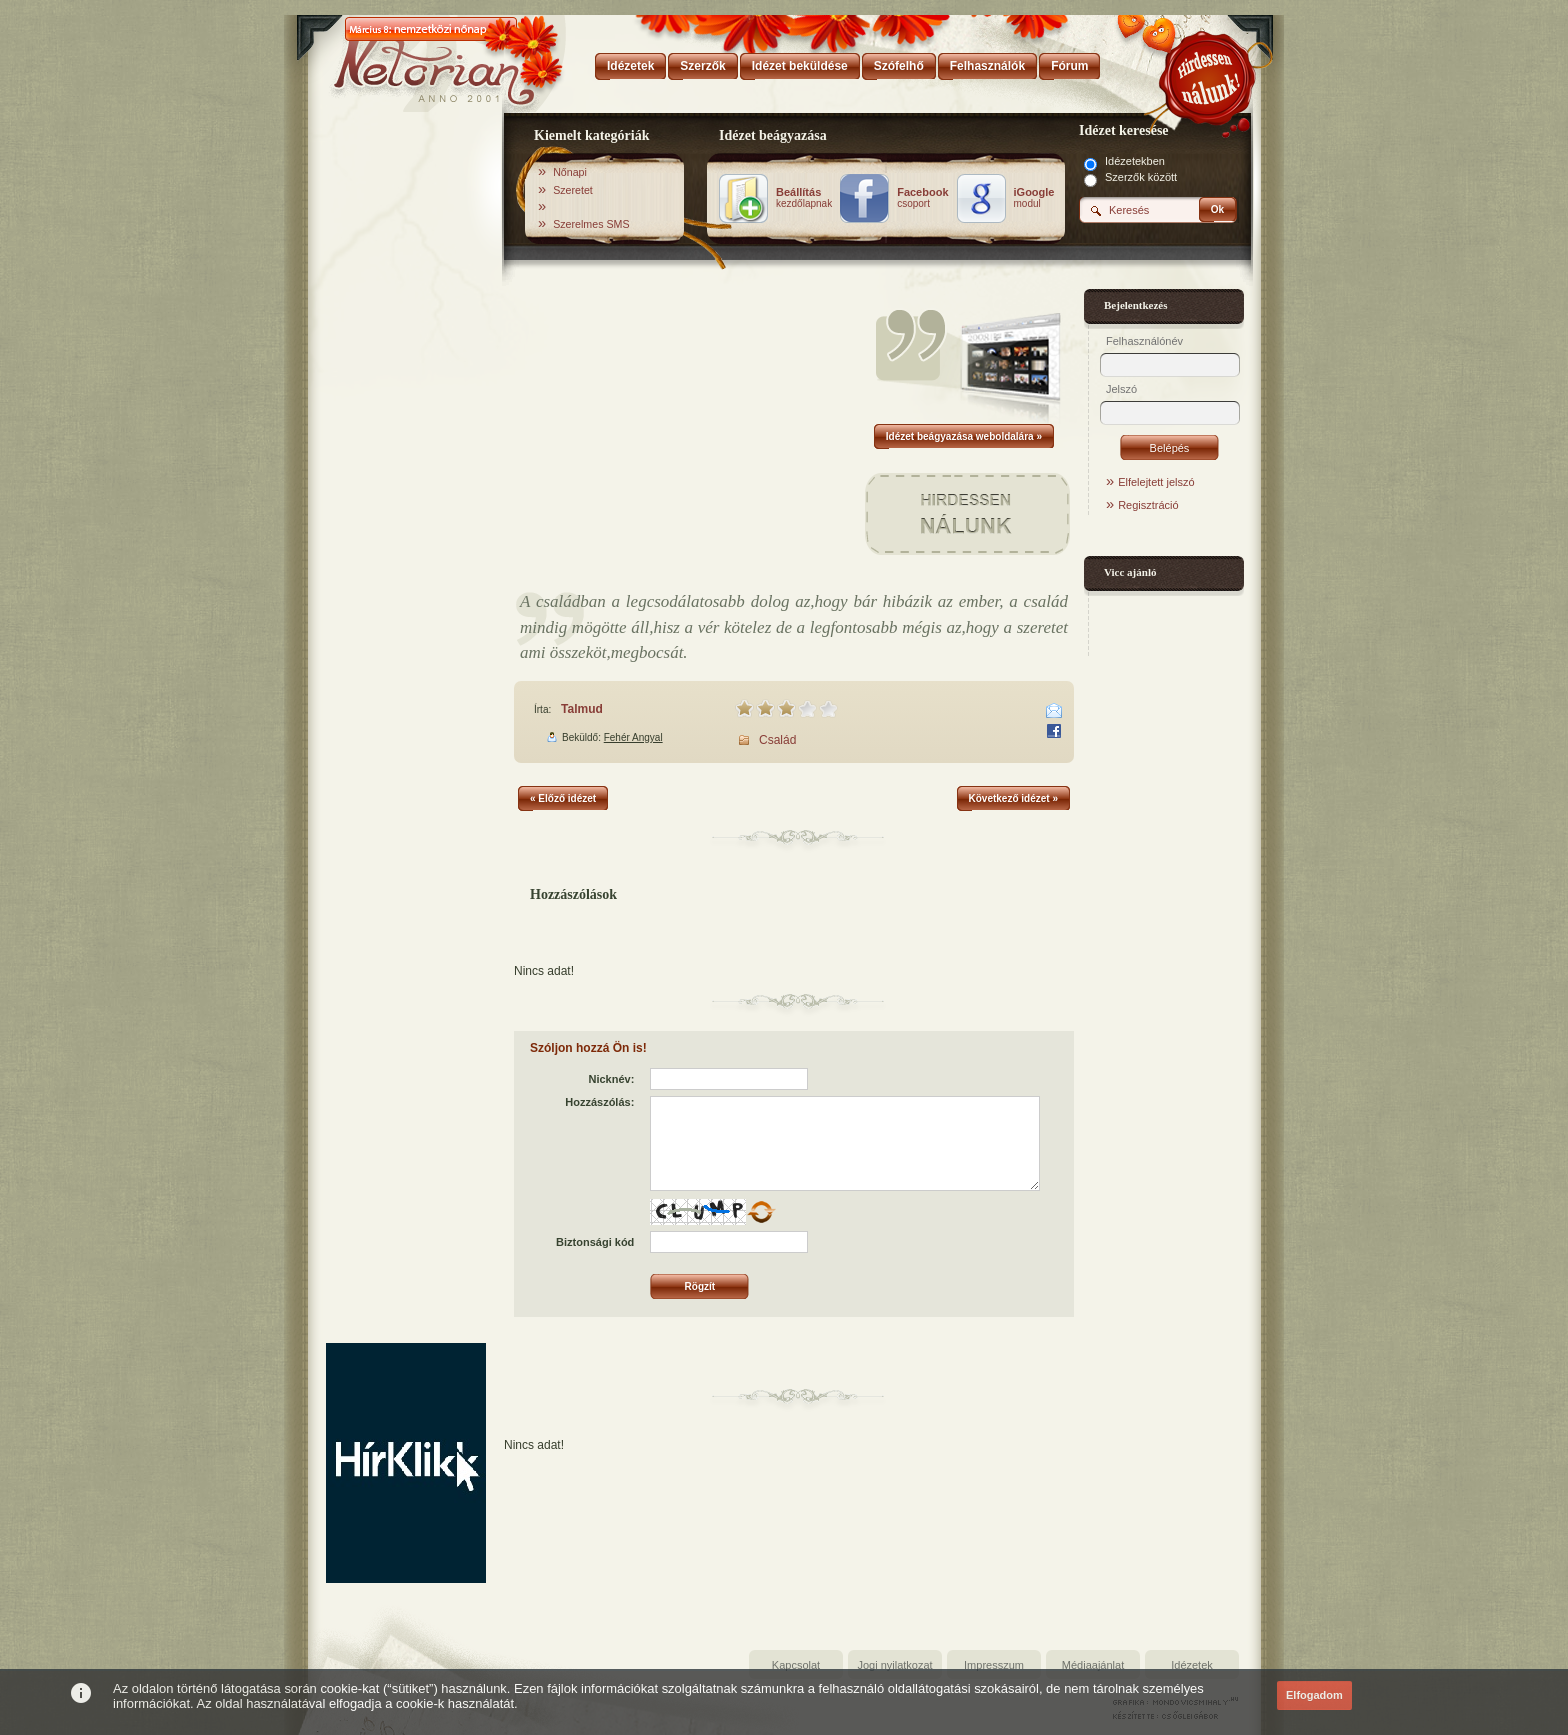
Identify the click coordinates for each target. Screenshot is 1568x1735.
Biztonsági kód (595, 1242)
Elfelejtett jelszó (1156, 482)
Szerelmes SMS (591, 224)
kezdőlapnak (804, 198)
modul (1034, 198)
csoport (922, 198)
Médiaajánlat (1093, 1665)
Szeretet (573, 190)
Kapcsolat (796, 1665)
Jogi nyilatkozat (894, 1665)
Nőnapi (570, 172)
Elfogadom (1314, 1695)
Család (777, 740)
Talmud (582, 709)
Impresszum (994, 1665)
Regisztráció (1148, 505)
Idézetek (1192, 1665)
